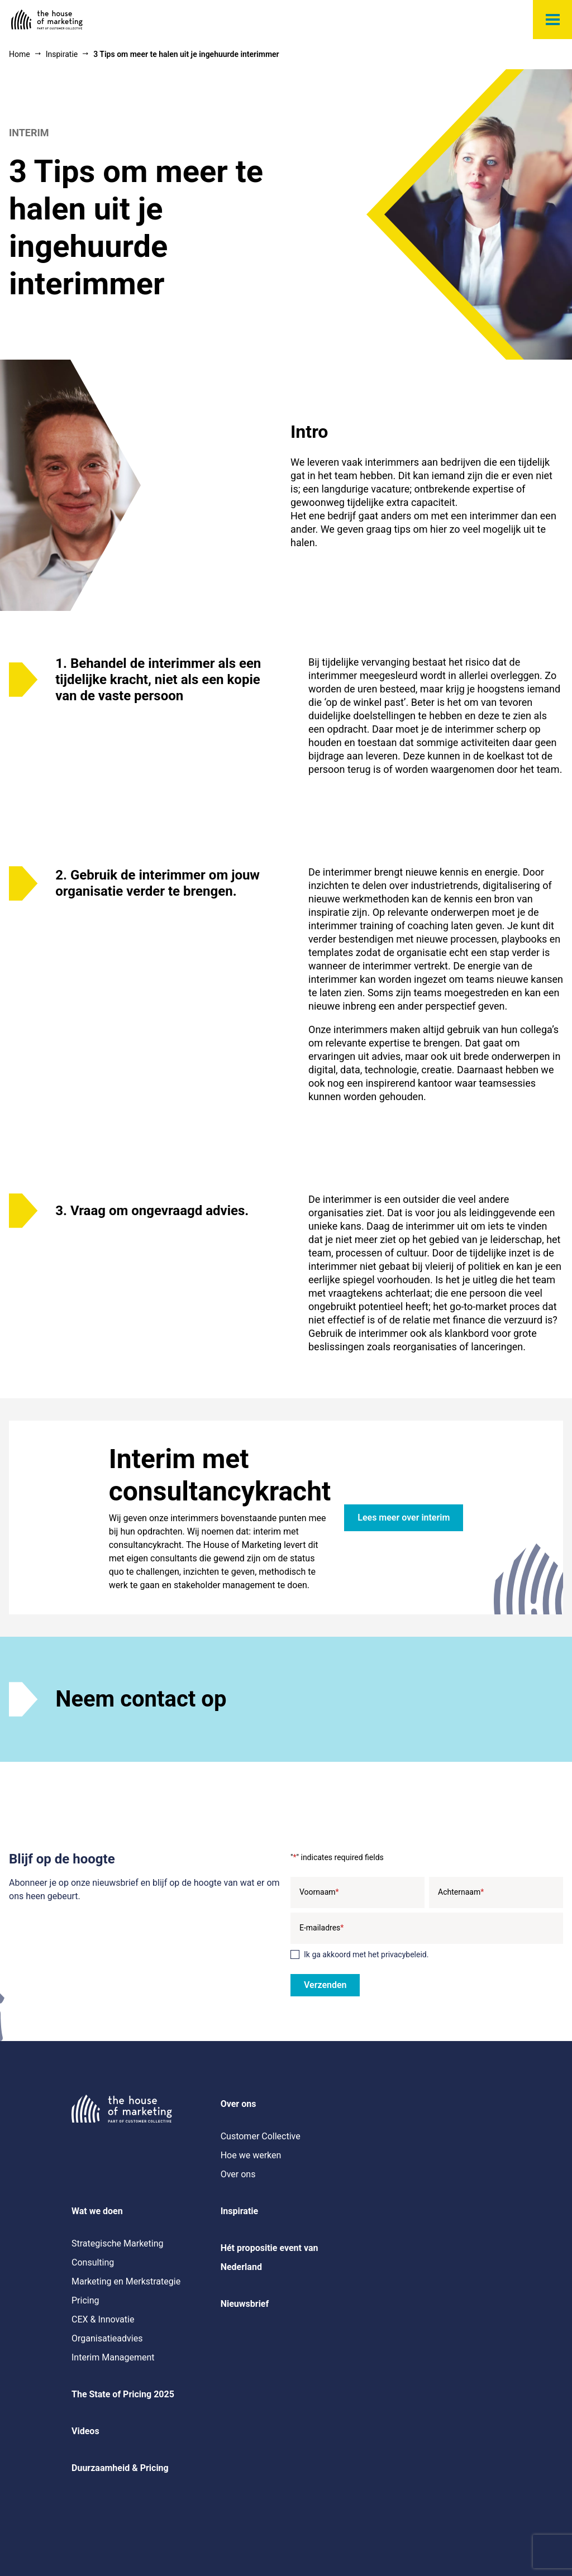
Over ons (238, 2104)
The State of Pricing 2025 (123, 2394)
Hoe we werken (251, 2155)
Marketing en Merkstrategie (126, 2281)
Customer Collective (261, 2136)
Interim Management (113, 2357)
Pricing (85, 2300)
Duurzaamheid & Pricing (120, 2468)
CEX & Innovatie (103, 2319)
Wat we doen (97, 2211)
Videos (85, 2431)
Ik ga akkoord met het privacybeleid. (366, 1954)
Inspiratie (240, 2211)
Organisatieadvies (107, 2338)
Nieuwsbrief (245, 2303)
